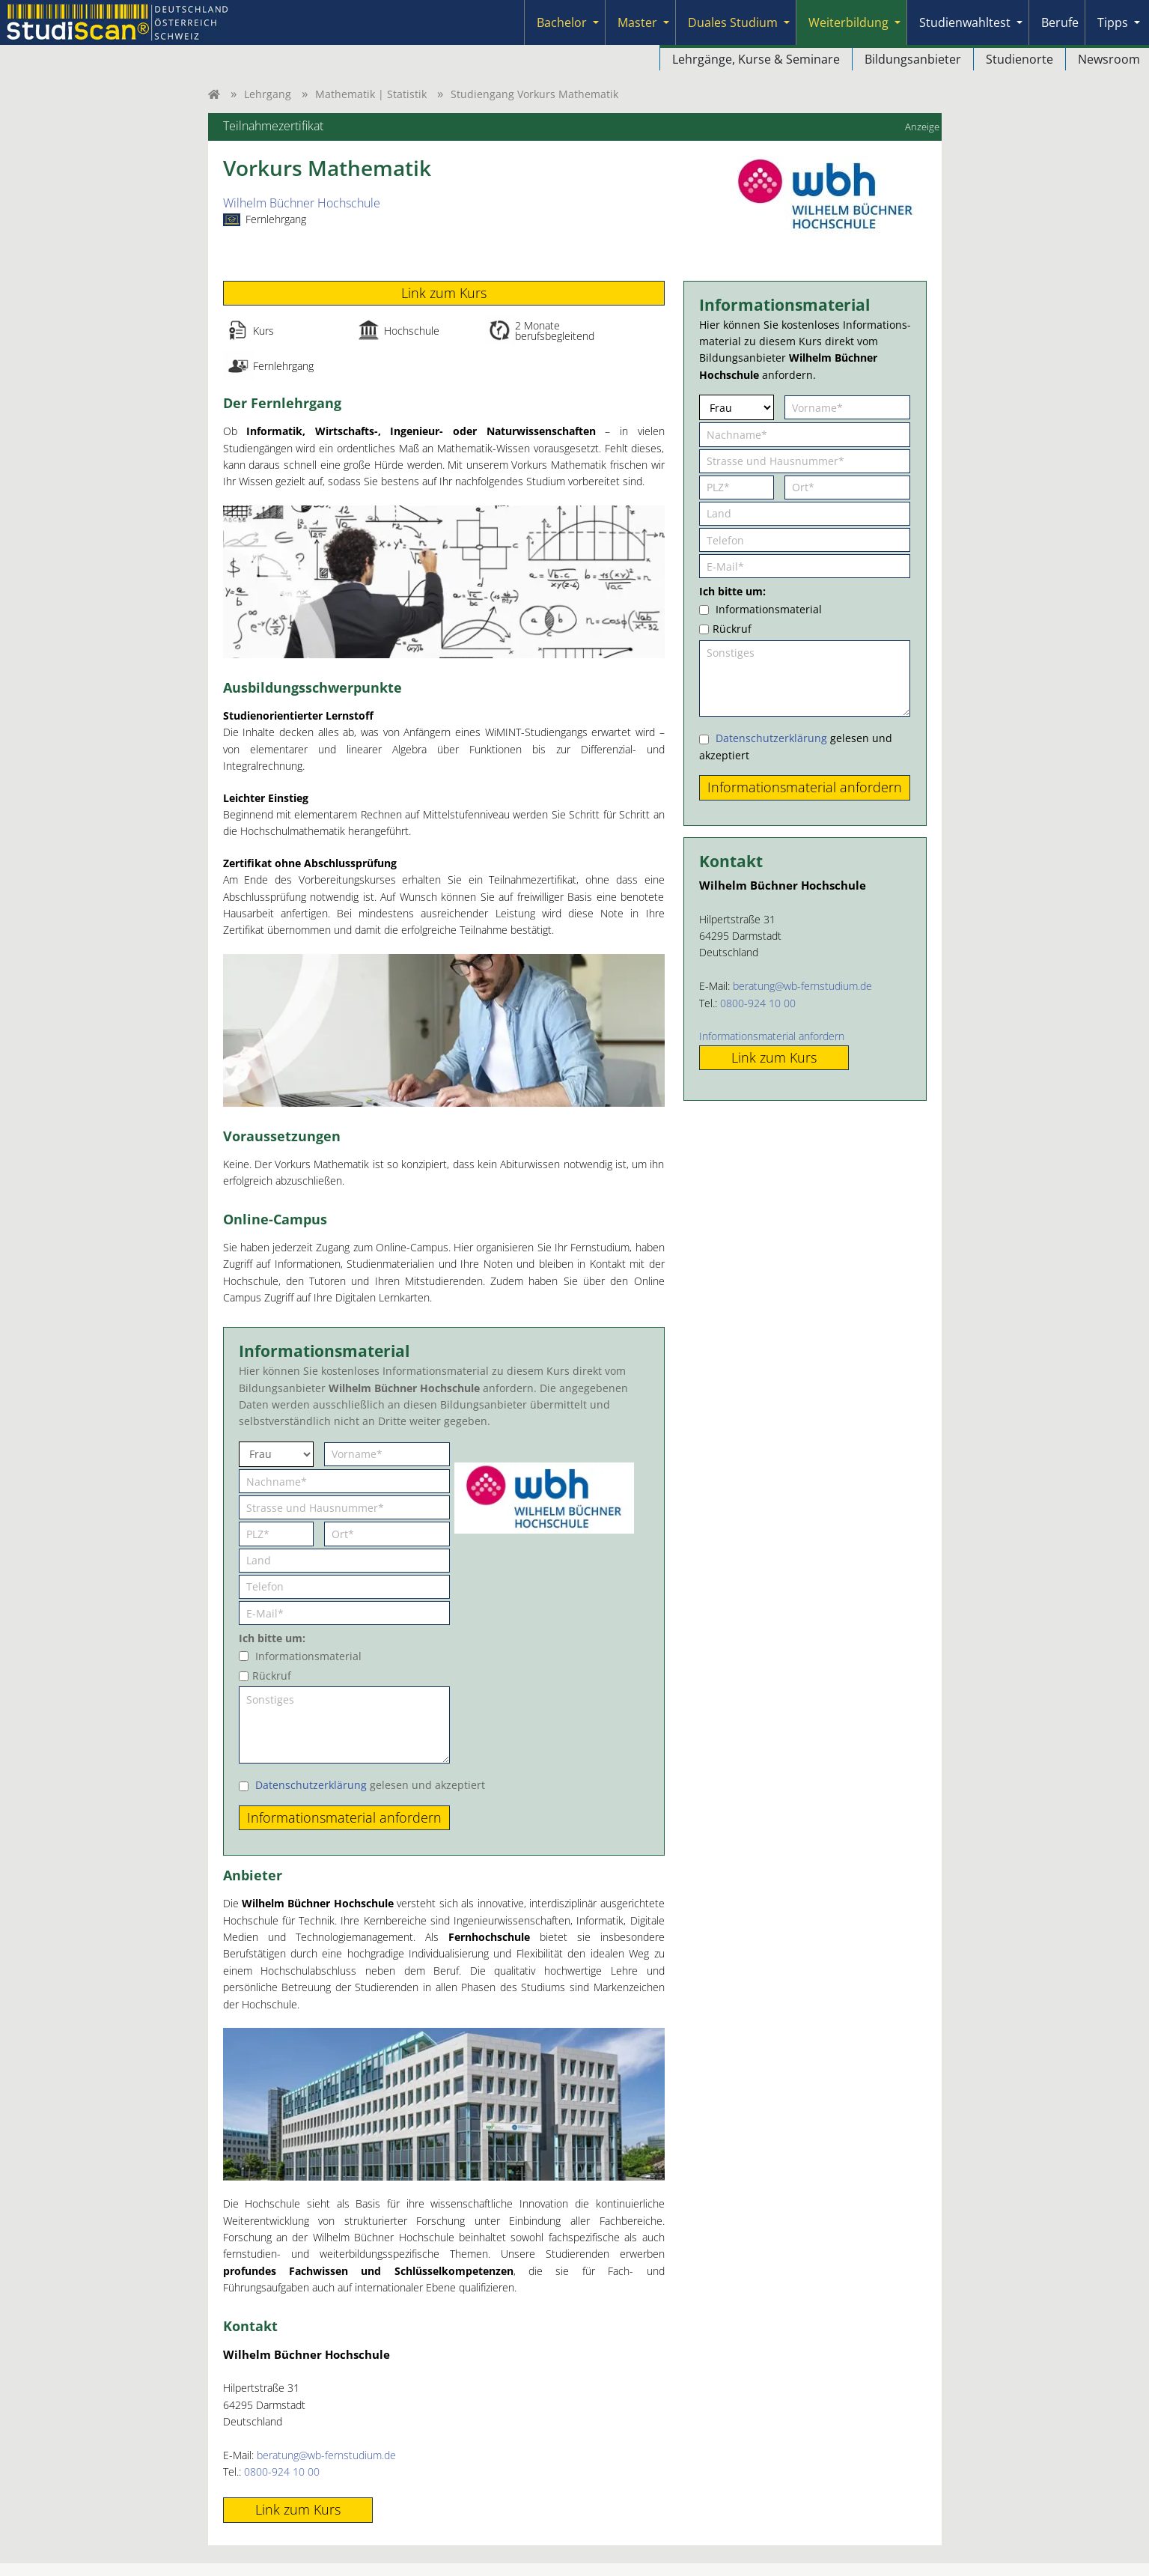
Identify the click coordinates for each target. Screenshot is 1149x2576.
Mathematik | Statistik (371, 94)
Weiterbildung (848, 22)
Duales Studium (733, 22)
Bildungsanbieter (913, 59)
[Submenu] (596, 22)
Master (637, 22)
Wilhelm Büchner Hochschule (301, 203)
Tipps (1112, 22)
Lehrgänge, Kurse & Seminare (756, 59)
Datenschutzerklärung (311, 1785)
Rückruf (271, 1675)
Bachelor (562, 22)
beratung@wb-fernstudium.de (326, 2455)
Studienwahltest (965, 22)
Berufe (1060, 22)
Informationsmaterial (308, 1656)
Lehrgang (267, 94)
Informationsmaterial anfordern (771, 1036)
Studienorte (1019, 59)
